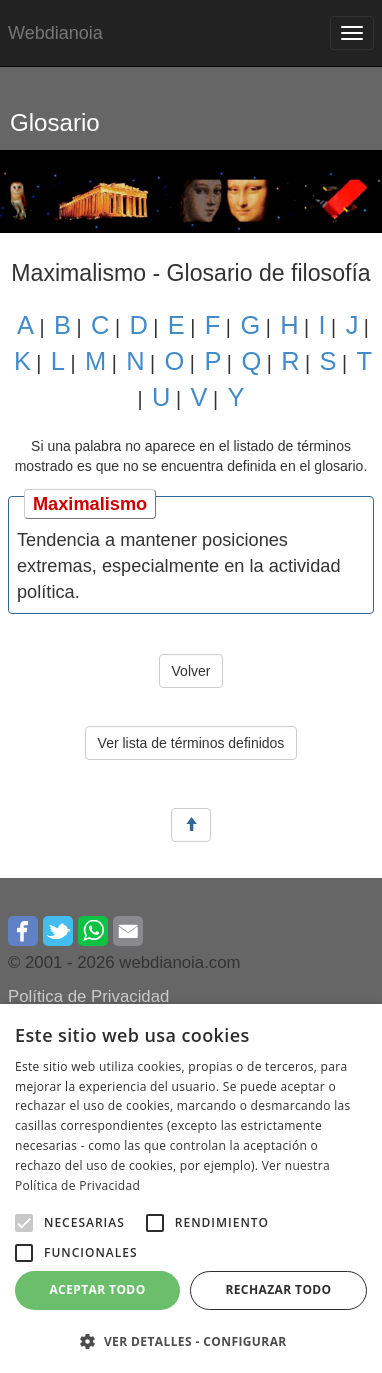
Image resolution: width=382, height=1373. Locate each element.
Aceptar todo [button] (97, 1289)
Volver (191, 671)
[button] (24, 1223)
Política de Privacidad (88, 996)
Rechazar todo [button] (278, 1289)
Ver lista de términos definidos (191, 743)
